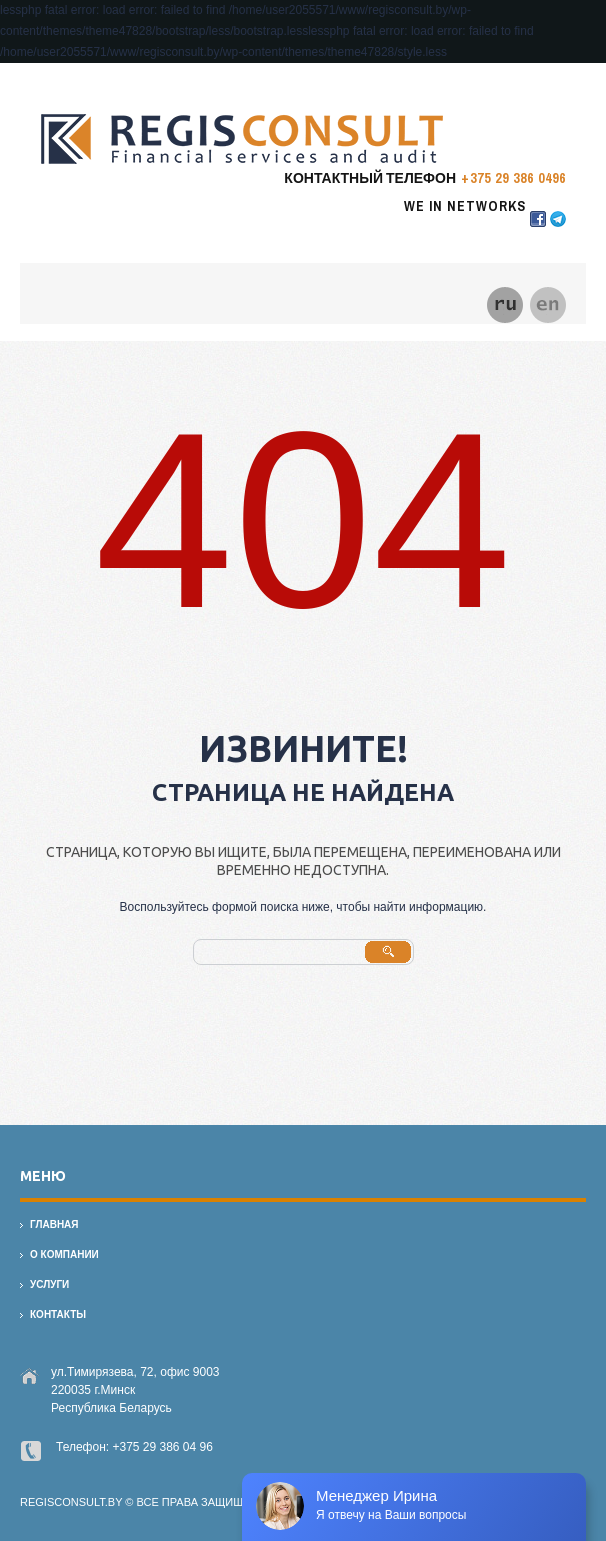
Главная (54, 1224)
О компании (64, 1254)
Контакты (58, 1314)
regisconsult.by (71, 1502)
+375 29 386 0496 (513, 178)
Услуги (49, 1284)
